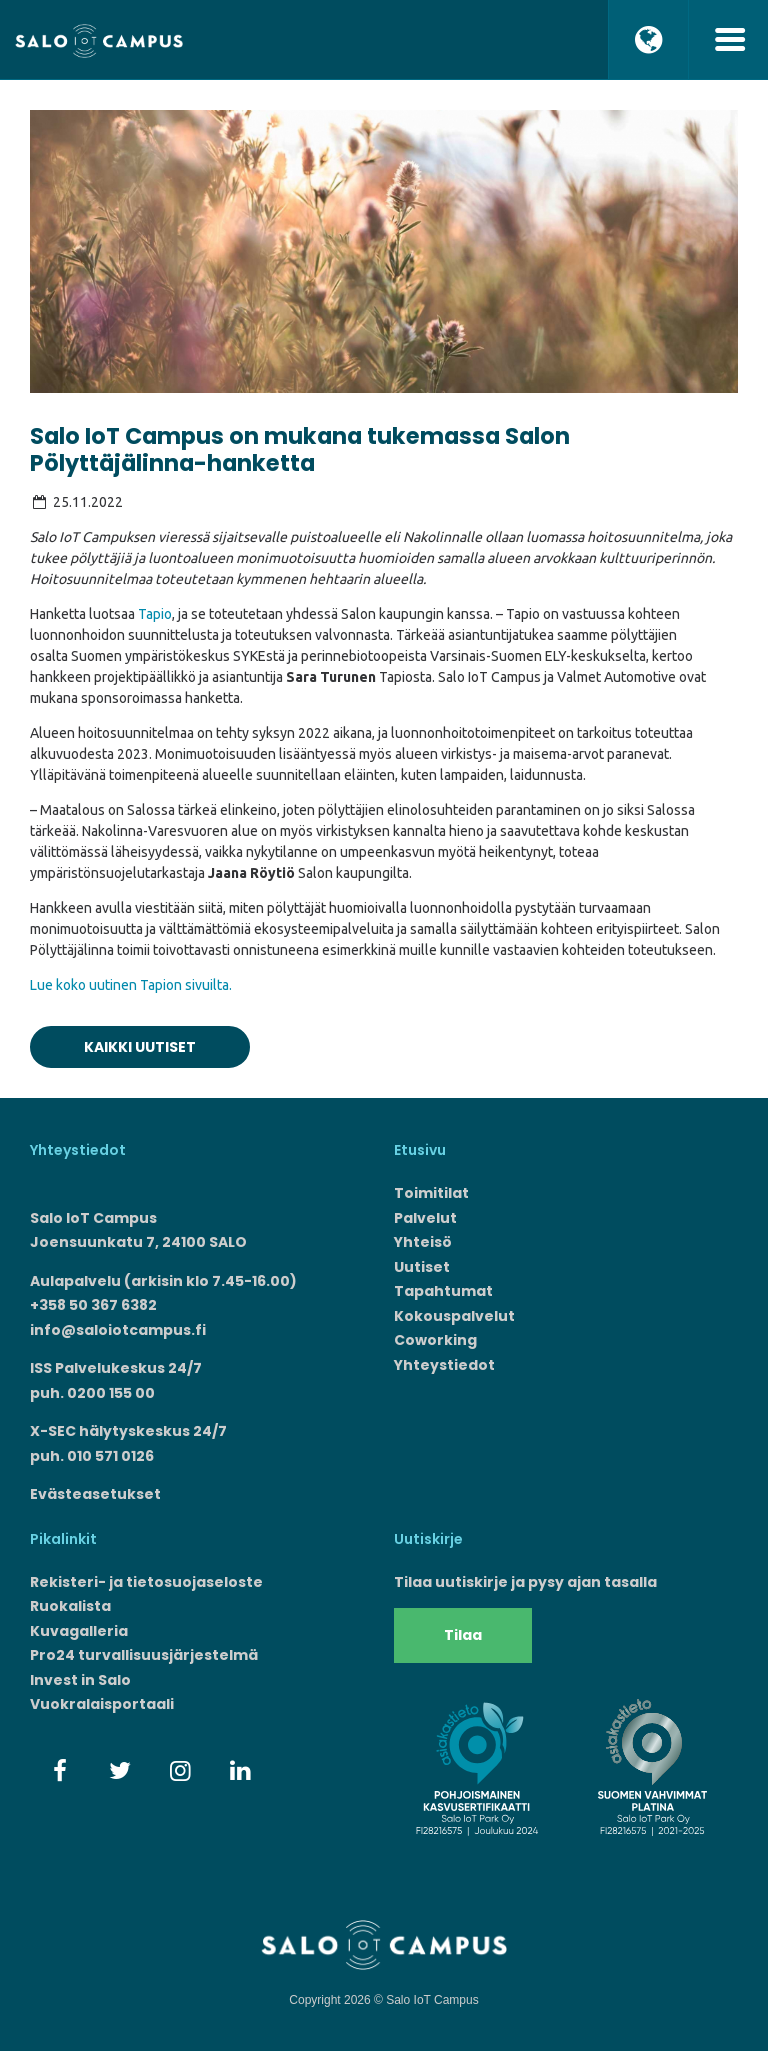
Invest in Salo (80, 1680)
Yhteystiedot (444, 1365)
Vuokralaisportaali (102, 1704)
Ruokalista (70, 1606)
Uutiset (422, 1267)
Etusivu (420, 1150)
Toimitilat (431, 1193)
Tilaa (463, 1635)
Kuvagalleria (79, 1631)
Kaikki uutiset (140, 1047)
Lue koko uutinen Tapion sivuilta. (131, 985)
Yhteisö (423, 1242)
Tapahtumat (443, 1291)
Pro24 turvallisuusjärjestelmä (144, 1655)
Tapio (155, 614)
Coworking (435, 1340)
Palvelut (425, 1218)
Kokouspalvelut (454, 1316)
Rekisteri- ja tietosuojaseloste (146, 1582)
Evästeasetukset (95, 1494)
